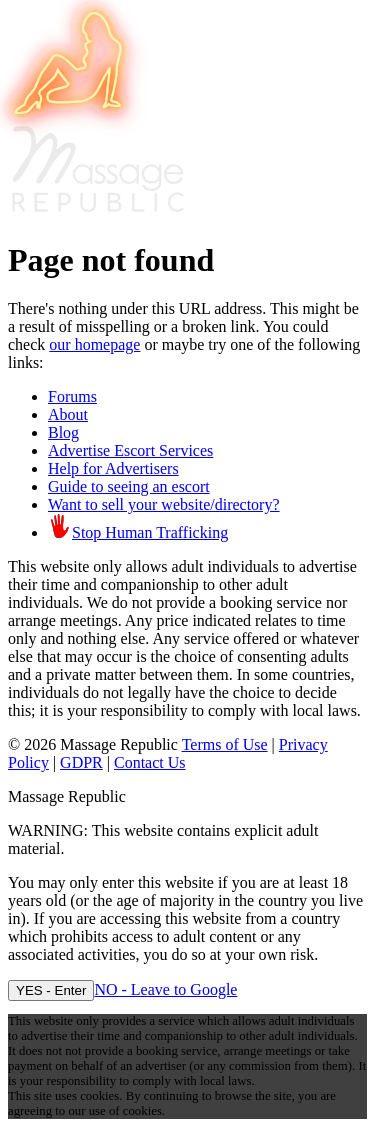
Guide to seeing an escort (129, 486)
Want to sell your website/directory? (164, 504)
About (68, 414)
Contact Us (150, 762)
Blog (63, 432)
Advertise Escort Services (130, 450)
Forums (72, 396)
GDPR (81, 762)
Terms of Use (225, 744)
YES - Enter (51, 990)
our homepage (94, 344)
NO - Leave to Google (165, 989)
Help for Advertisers (113, 468)
